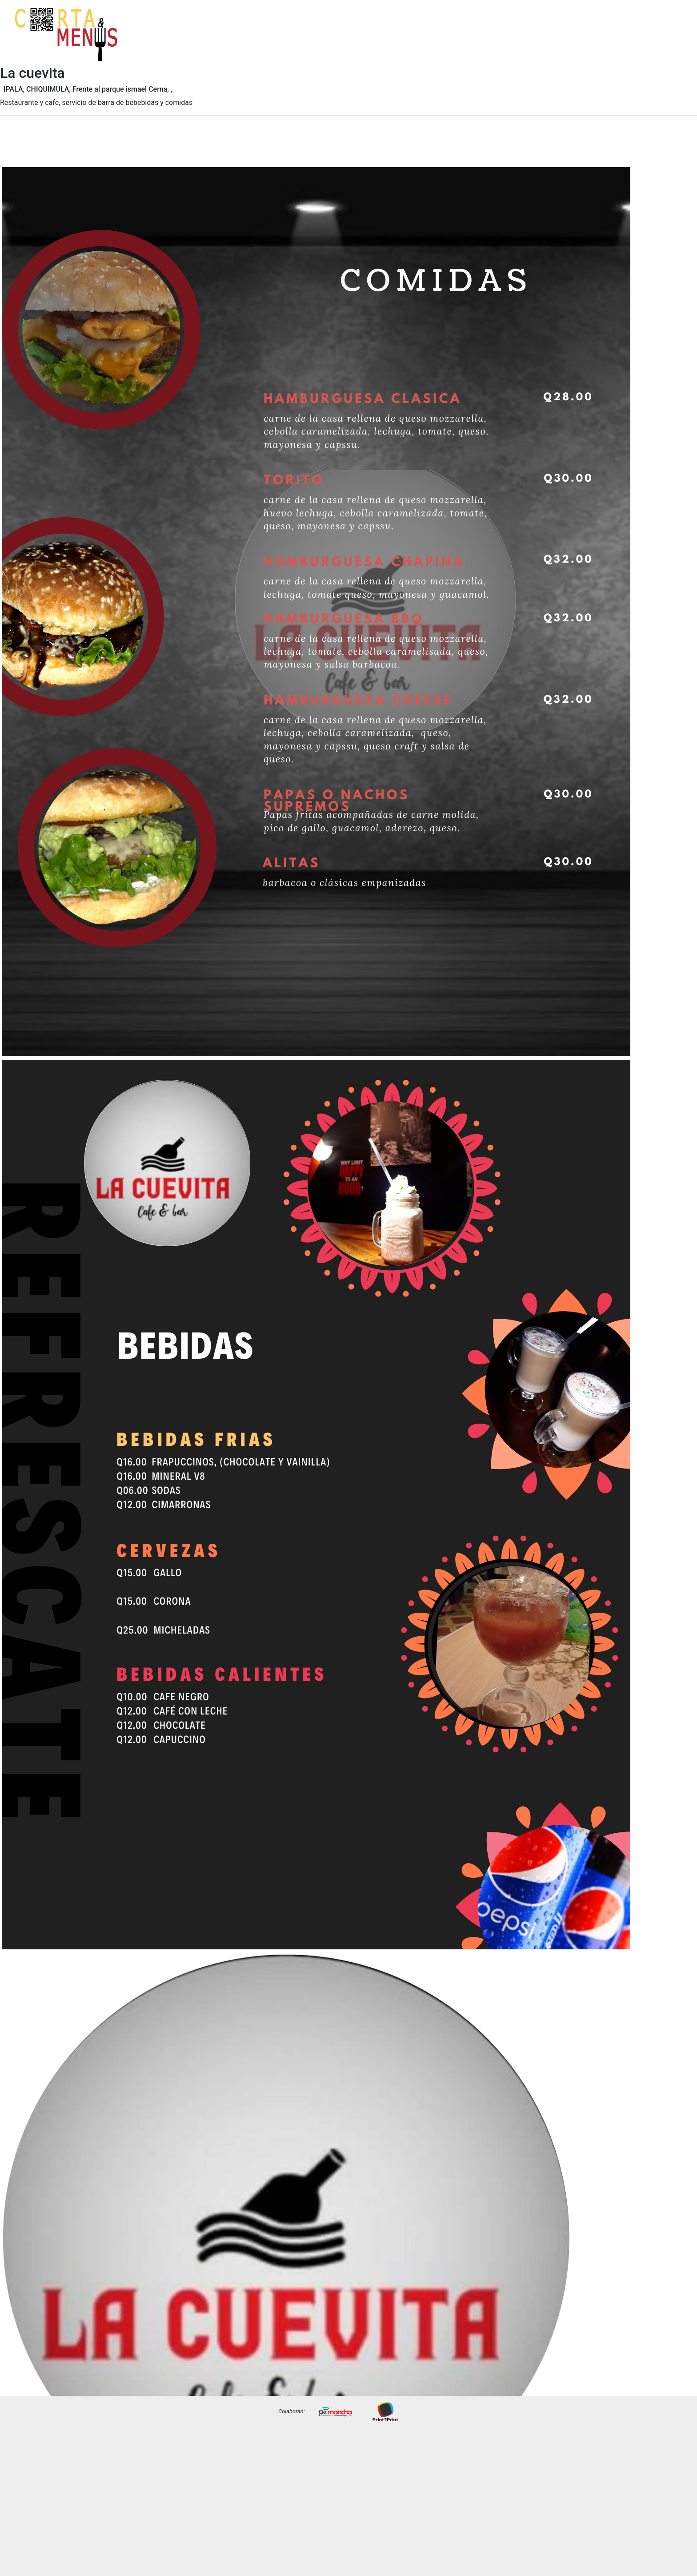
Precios (670, 41)
